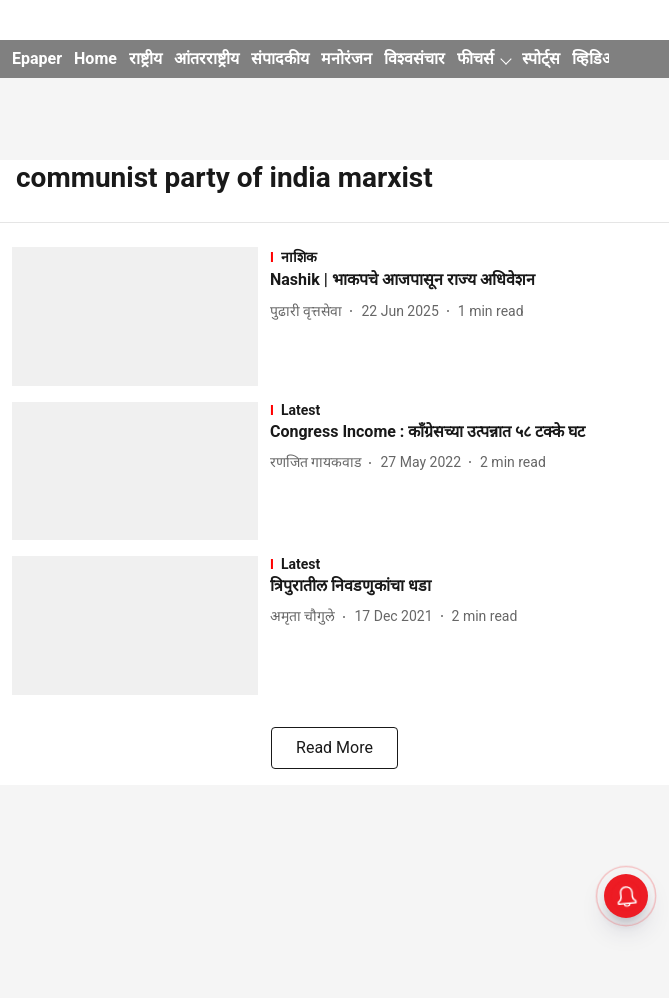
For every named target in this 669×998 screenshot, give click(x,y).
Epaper (37, 58)
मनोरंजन (346, 58)
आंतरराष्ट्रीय (206, 58)
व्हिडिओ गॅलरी (612, 58)
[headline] (463, 280)
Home (95, 58)
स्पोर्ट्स (541, 58)
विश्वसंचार (414, 58)
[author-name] (310, 311)
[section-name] (463, 256)
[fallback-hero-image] (141, 316)
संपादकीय (280, 58)
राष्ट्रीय (145, 58)
